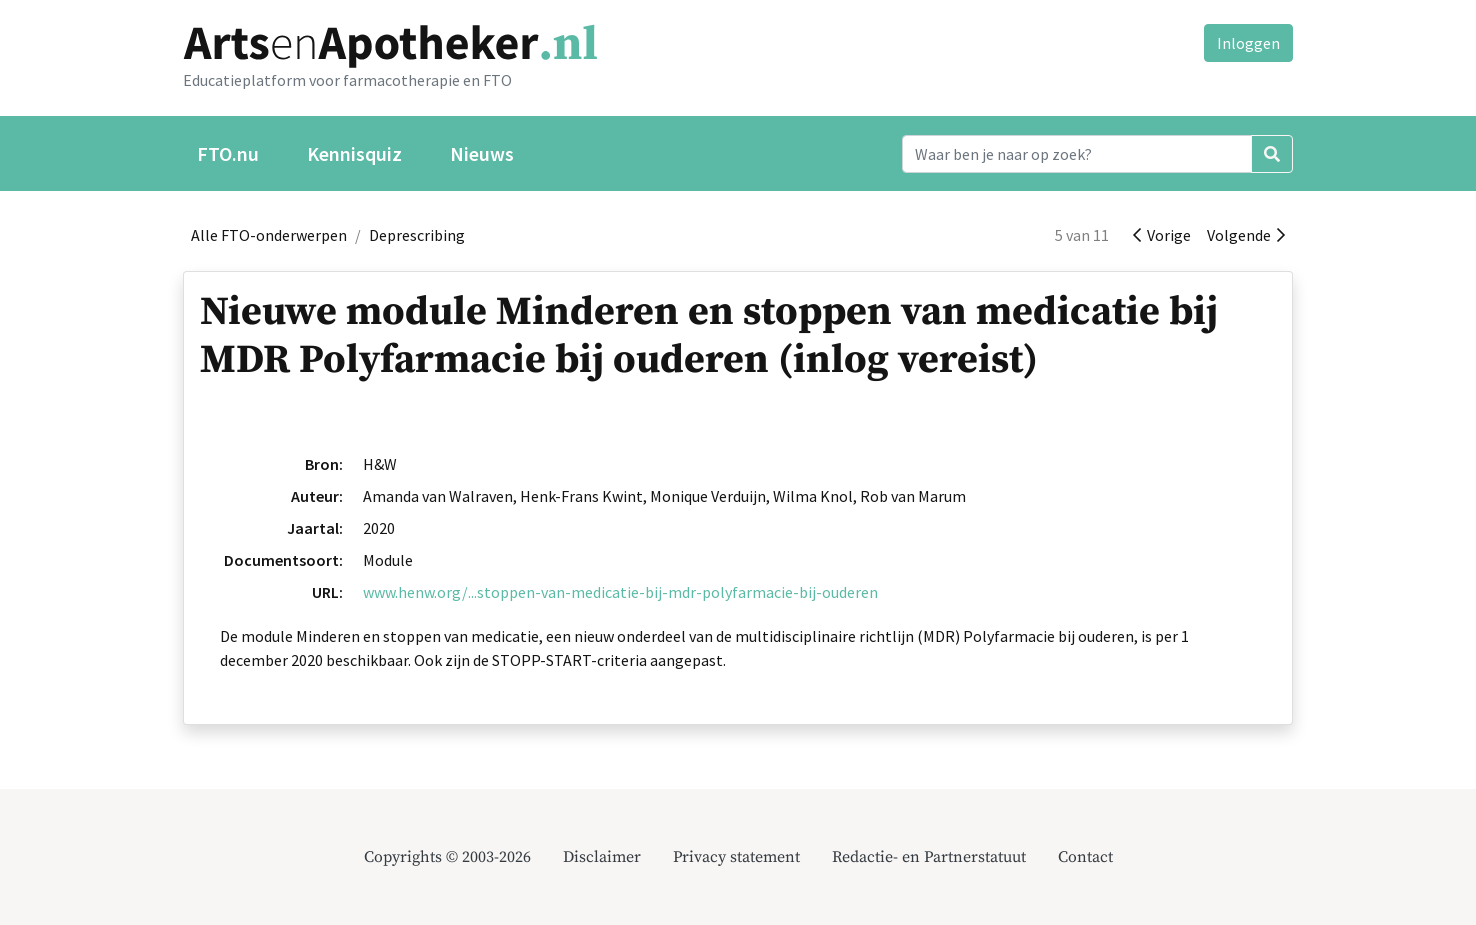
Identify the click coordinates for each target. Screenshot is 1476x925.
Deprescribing (417, 235)
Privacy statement (736, 857)
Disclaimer (602, 857)
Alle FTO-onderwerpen (269, 235)
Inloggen (1248, 43)
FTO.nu (228, 153)
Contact (1085, 857)
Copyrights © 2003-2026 (447, 857)
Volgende (1246, 235)
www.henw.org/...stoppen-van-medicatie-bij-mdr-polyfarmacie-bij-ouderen (620, 592)
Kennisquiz (354, 153)
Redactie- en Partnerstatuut (929, 857)
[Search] (1077, 154)
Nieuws (482, 153)
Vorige (1162, 235)
